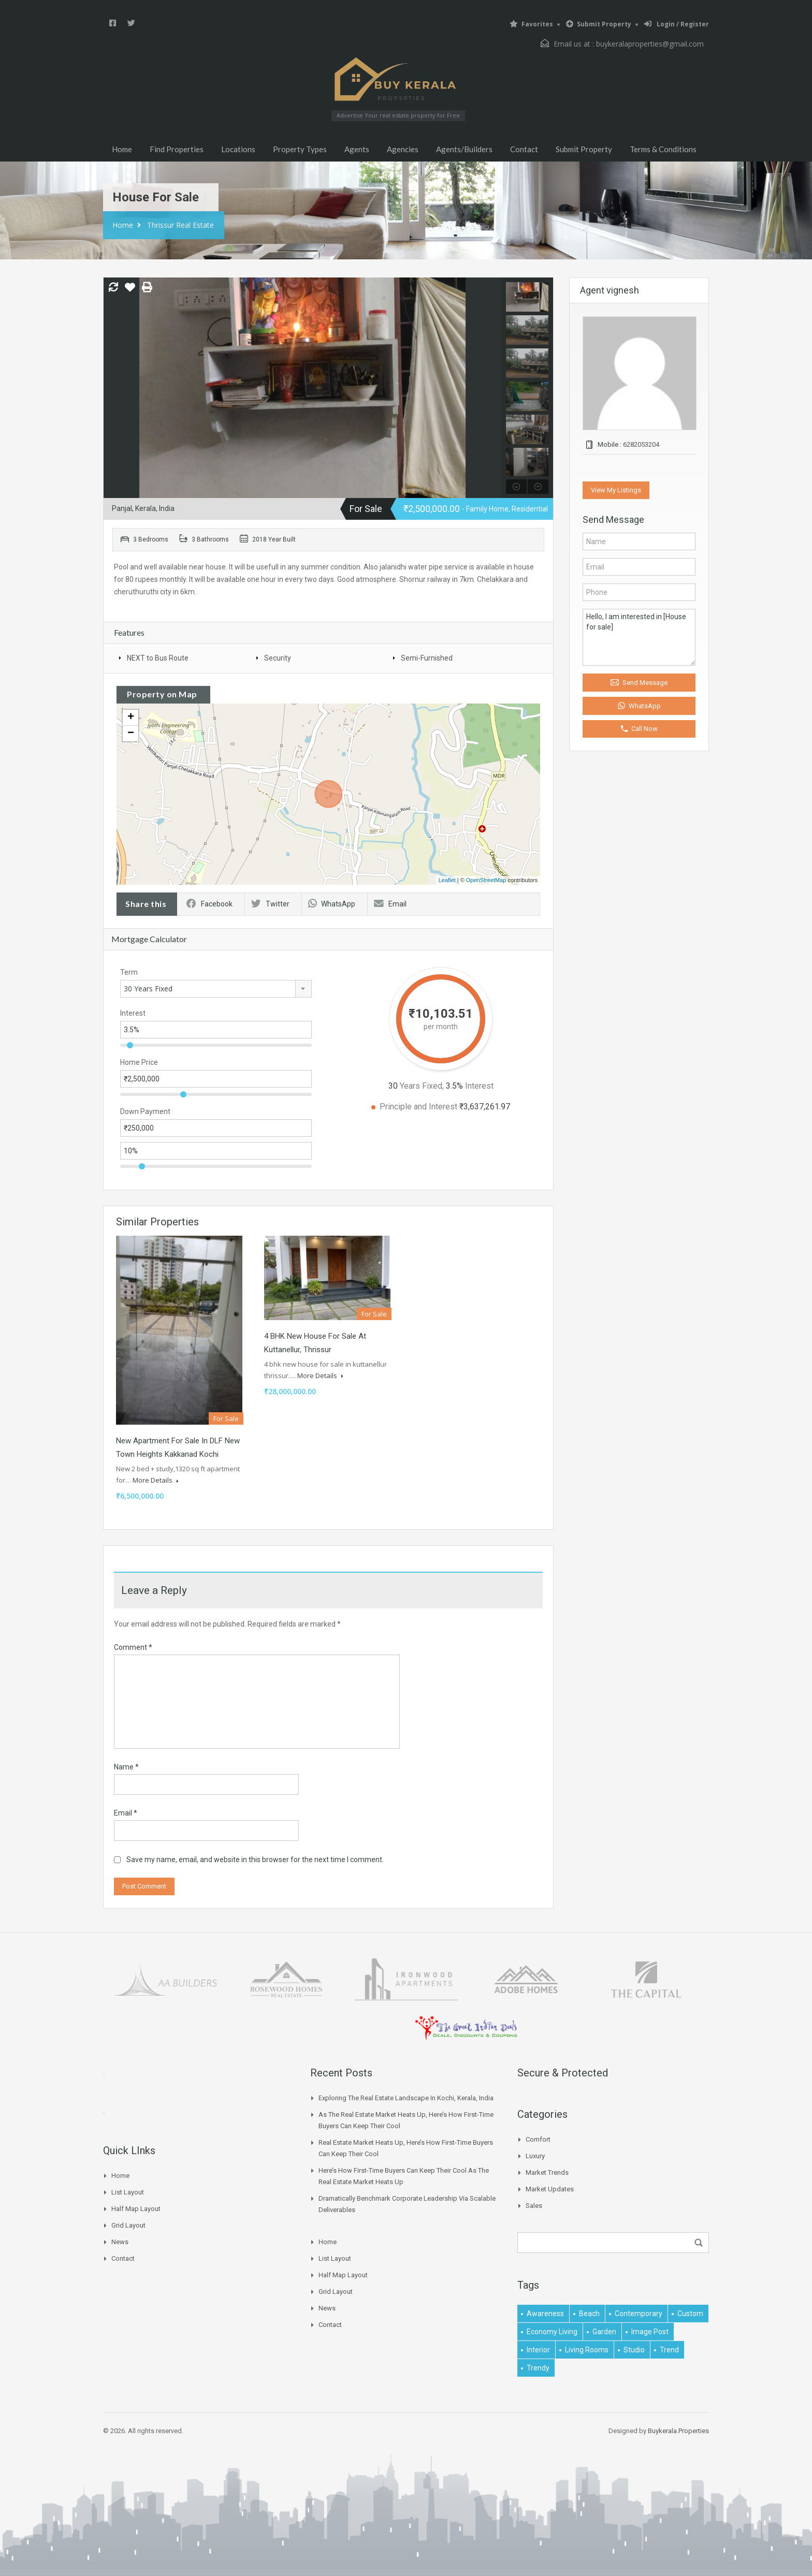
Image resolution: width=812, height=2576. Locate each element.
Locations (238, 149)
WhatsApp (331, 904)
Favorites (531, 24)
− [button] (130, 733)
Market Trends (547, 2172)
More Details (156, 1480)
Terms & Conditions (663, 149)
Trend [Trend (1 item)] (669, 2350)
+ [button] (130, 717)
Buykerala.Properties (678, 2431)
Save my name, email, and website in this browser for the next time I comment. (255, 1859)
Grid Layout (128, 2225)
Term (129, 972)
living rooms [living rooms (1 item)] (586, 2350)
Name (126, 1767)
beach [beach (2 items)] (589, 2313)
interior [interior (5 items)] (538, 2350)
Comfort (538, 2139)
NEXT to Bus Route (158, 658)
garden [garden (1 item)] (604, 2332)
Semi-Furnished (427, 658)
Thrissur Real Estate (180, 225)
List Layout (127, 2192)
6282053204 (641, 444)
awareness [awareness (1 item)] (545, 2313)
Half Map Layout (136, 2209)
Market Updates (550, 2189)
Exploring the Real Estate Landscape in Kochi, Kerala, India (406, 2098)
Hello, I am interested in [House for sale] (639, 637)
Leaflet (447, 880)
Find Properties (177, 149)
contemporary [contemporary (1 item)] (638, 2313)
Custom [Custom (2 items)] (690, 2313)
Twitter (270, 904)
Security (277, 658)
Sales (534, 2205)
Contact (524, 149)
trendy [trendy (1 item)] (538, 2368)
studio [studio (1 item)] (634, 2350)
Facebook (209, 904)
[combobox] (216, 989)
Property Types (300, 149)
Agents (356, 149)
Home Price (139, 1062)
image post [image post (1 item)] (650, 2332)
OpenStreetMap (486, 880)
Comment (133, 1647)
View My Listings (616, 490)
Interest (133, 1013)
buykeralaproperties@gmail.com (650, 44)
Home (122, 149)
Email (390, 904)
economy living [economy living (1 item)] (552, 2332)
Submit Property (598, 24)
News (119, 2242)
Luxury (535, 2156)
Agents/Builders (464, 149)
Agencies (402, 149)
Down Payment (145, 1111)
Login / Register (676, 24)
